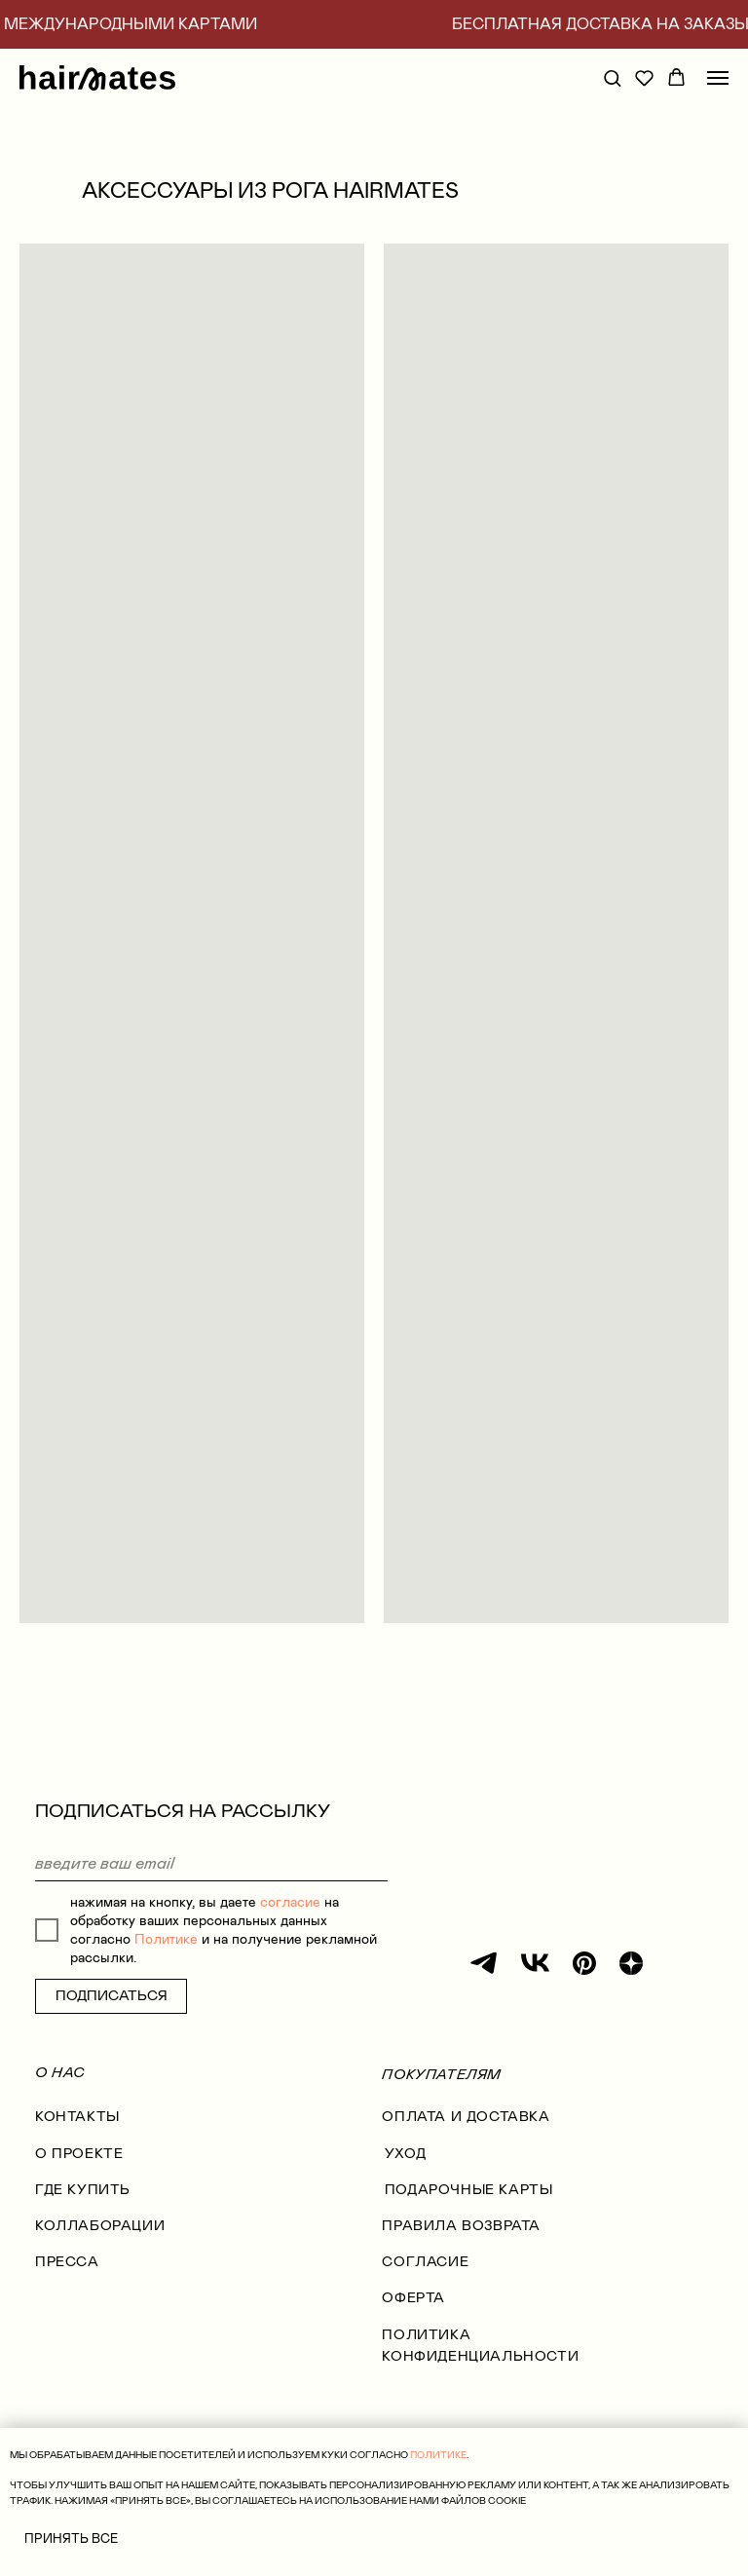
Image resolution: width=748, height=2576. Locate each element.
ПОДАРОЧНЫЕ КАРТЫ (469, 2189)
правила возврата (461, 2225)
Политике (166, 1939)
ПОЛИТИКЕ (438, 2454)
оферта (413, 2298)
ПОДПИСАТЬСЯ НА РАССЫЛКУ (182, 1811)
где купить (83, 2189)
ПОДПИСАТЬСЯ (112, 1996)
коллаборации (100, 2225)
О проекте (79, 2153)
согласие (290, 1902)
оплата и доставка (465, 2116)
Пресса (67, 2262)
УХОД (405, 2153)
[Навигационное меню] (718, 78)
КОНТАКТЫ (77, 2116)
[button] (612, 77)
